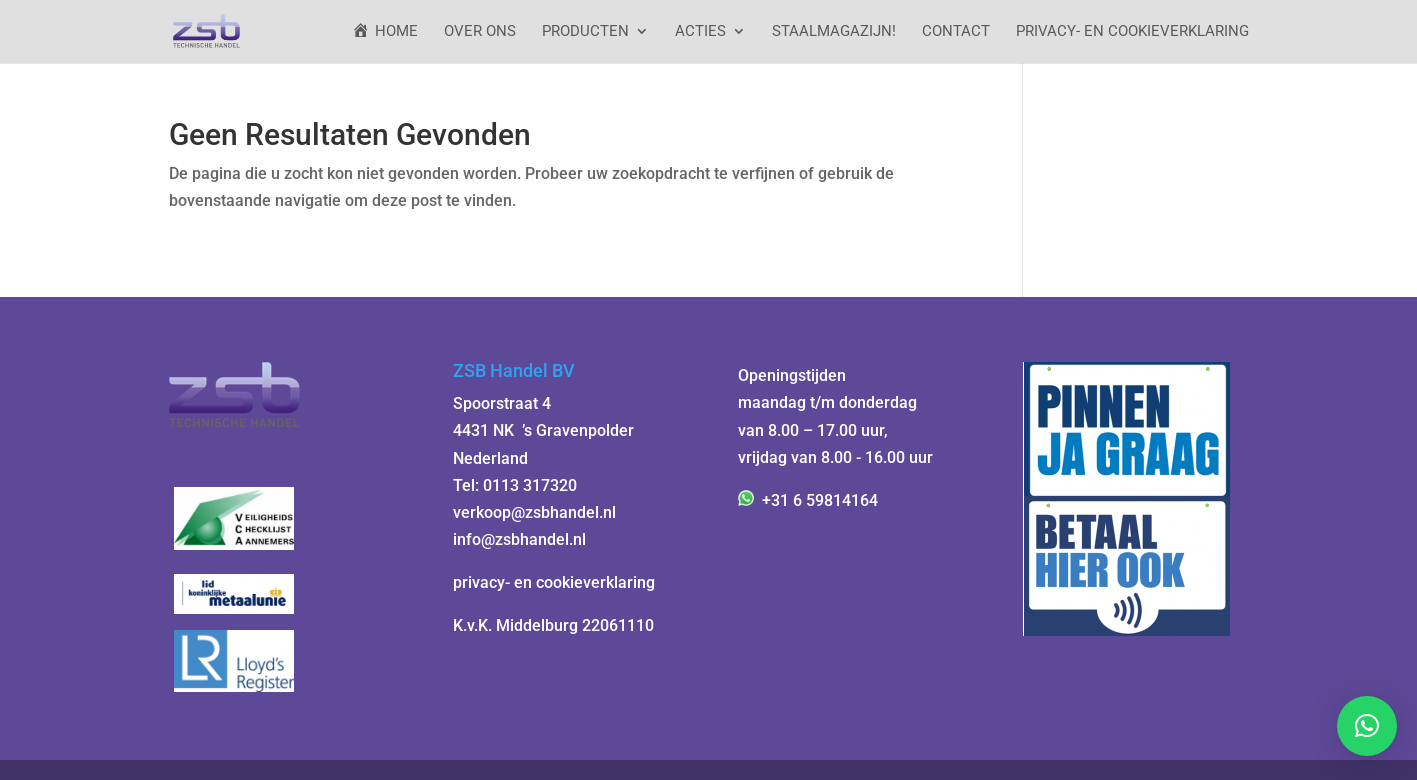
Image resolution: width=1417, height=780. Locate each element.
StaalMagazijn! (834, 32)
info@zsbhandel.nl (519, 539)
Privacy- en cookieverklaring (1132, 32)
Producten (585, 32)
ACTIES (700, 32)
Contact (956, 32)
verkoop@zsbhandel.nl (534, 512)
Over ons (480, 32)
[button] (1367, 726)
